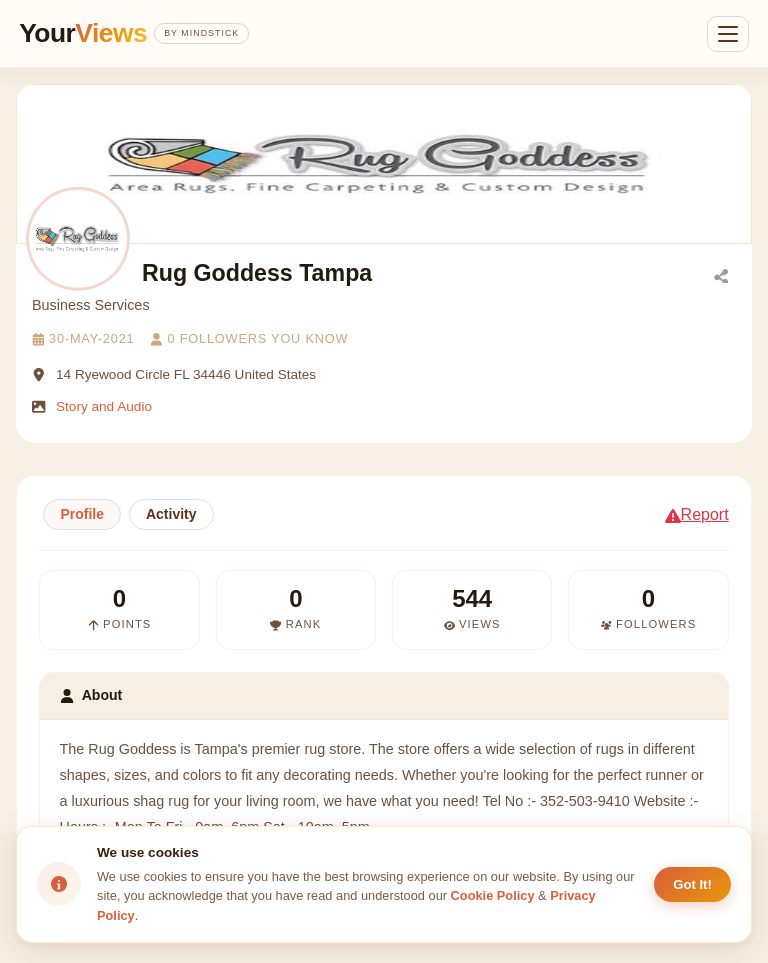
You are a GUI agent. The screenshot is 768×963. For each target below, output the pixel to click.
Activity (171, 514)
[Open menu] (728, 34)
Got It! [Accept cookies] (692, 884)
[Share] (721, 275)
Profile (82, 514)
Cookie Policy (493, 895)
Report (697, 514)
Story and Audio (104, 406)
